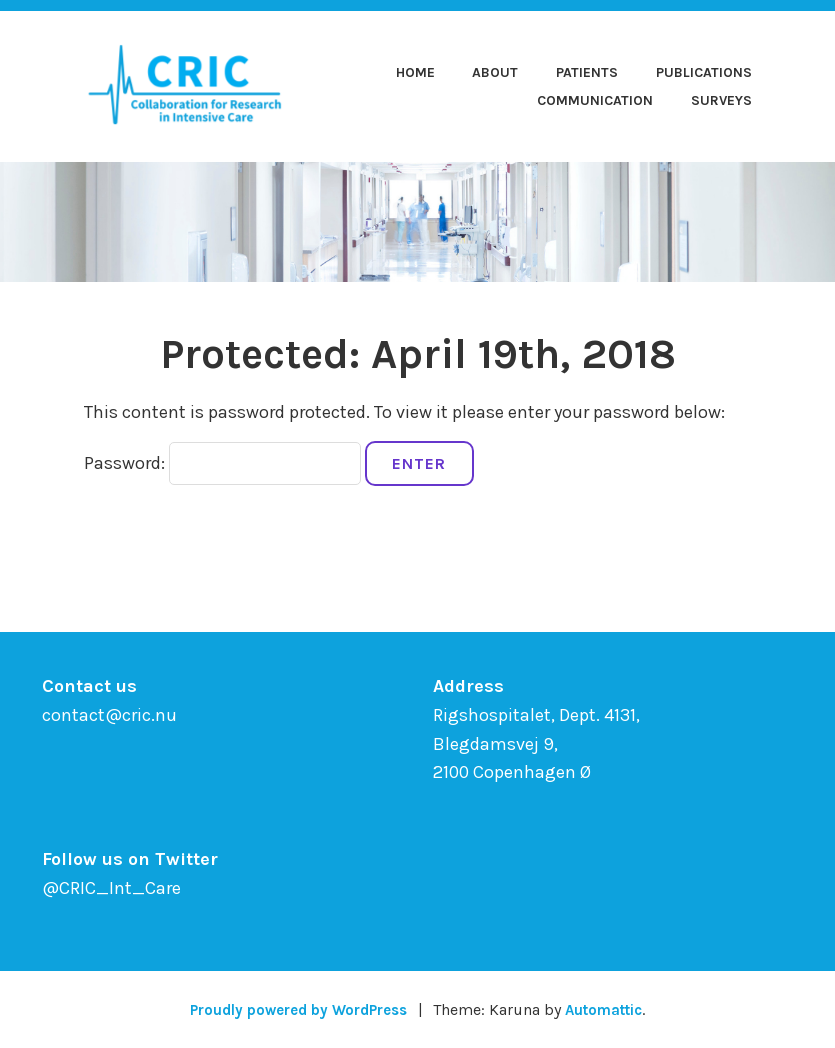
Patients (587, 72)
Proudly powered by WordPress (294, 1009)
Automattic (611, 1009)
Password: (222, 463)
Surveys (721, 100)
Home (415, 72)
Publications (704, 72)
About (495, 72)
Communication (595, 100)
